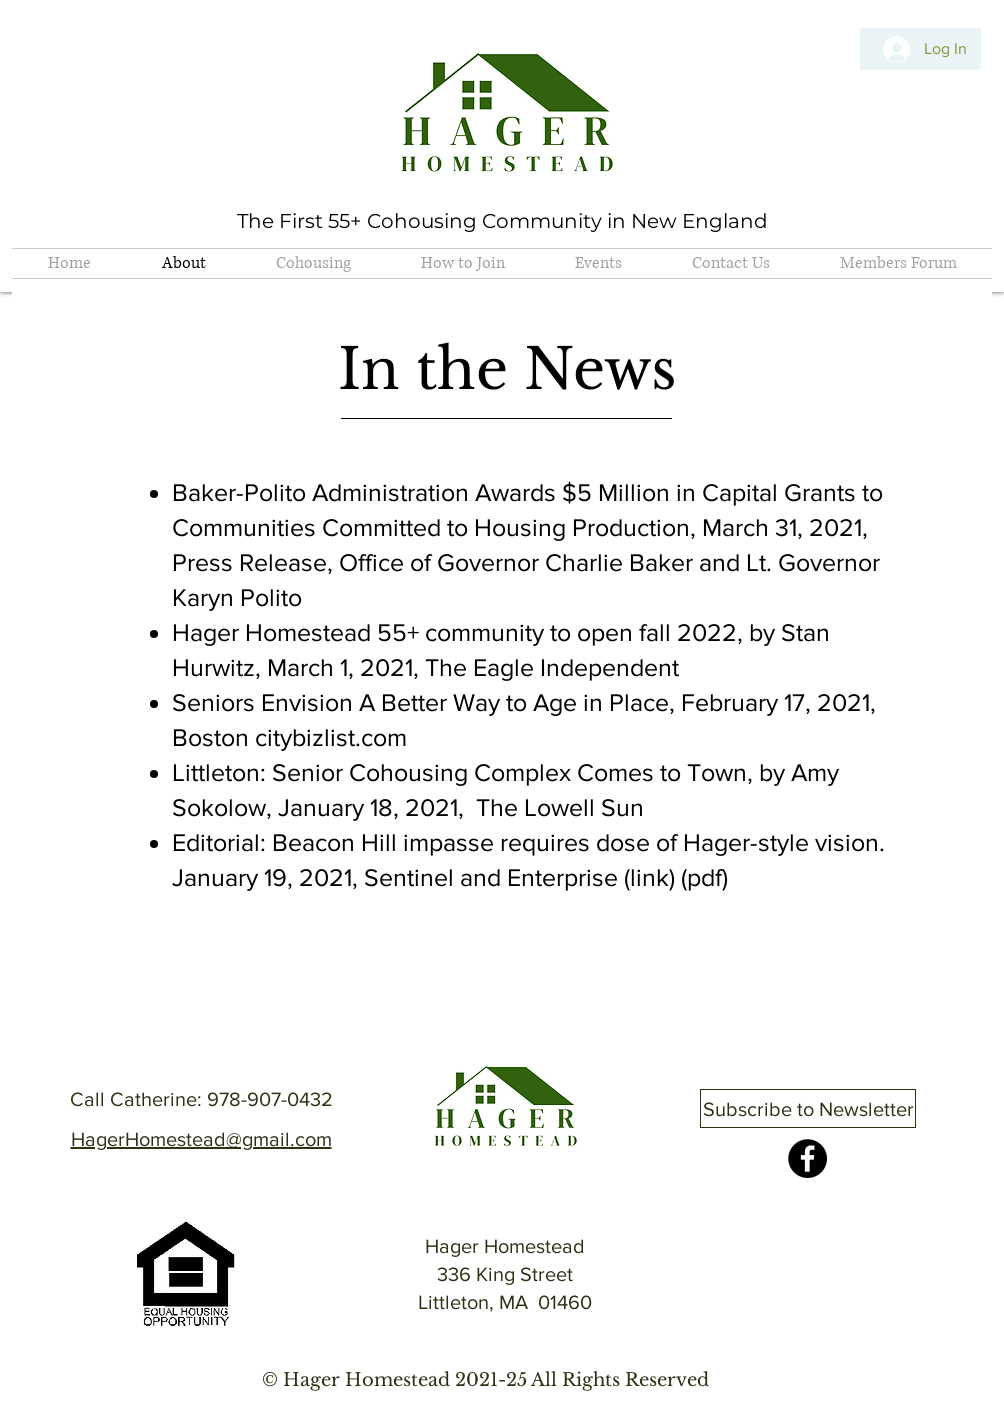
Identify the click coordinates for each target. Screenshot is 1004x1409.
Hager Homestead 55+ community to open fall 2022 (454, 632)
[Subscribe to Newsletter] (808, 1108)
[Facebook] (807, 1158)
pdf (704, 877)
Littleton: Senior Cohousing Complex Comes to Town (459, 772)
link (649, 877)
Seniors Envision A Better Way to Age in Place (420, 702)
